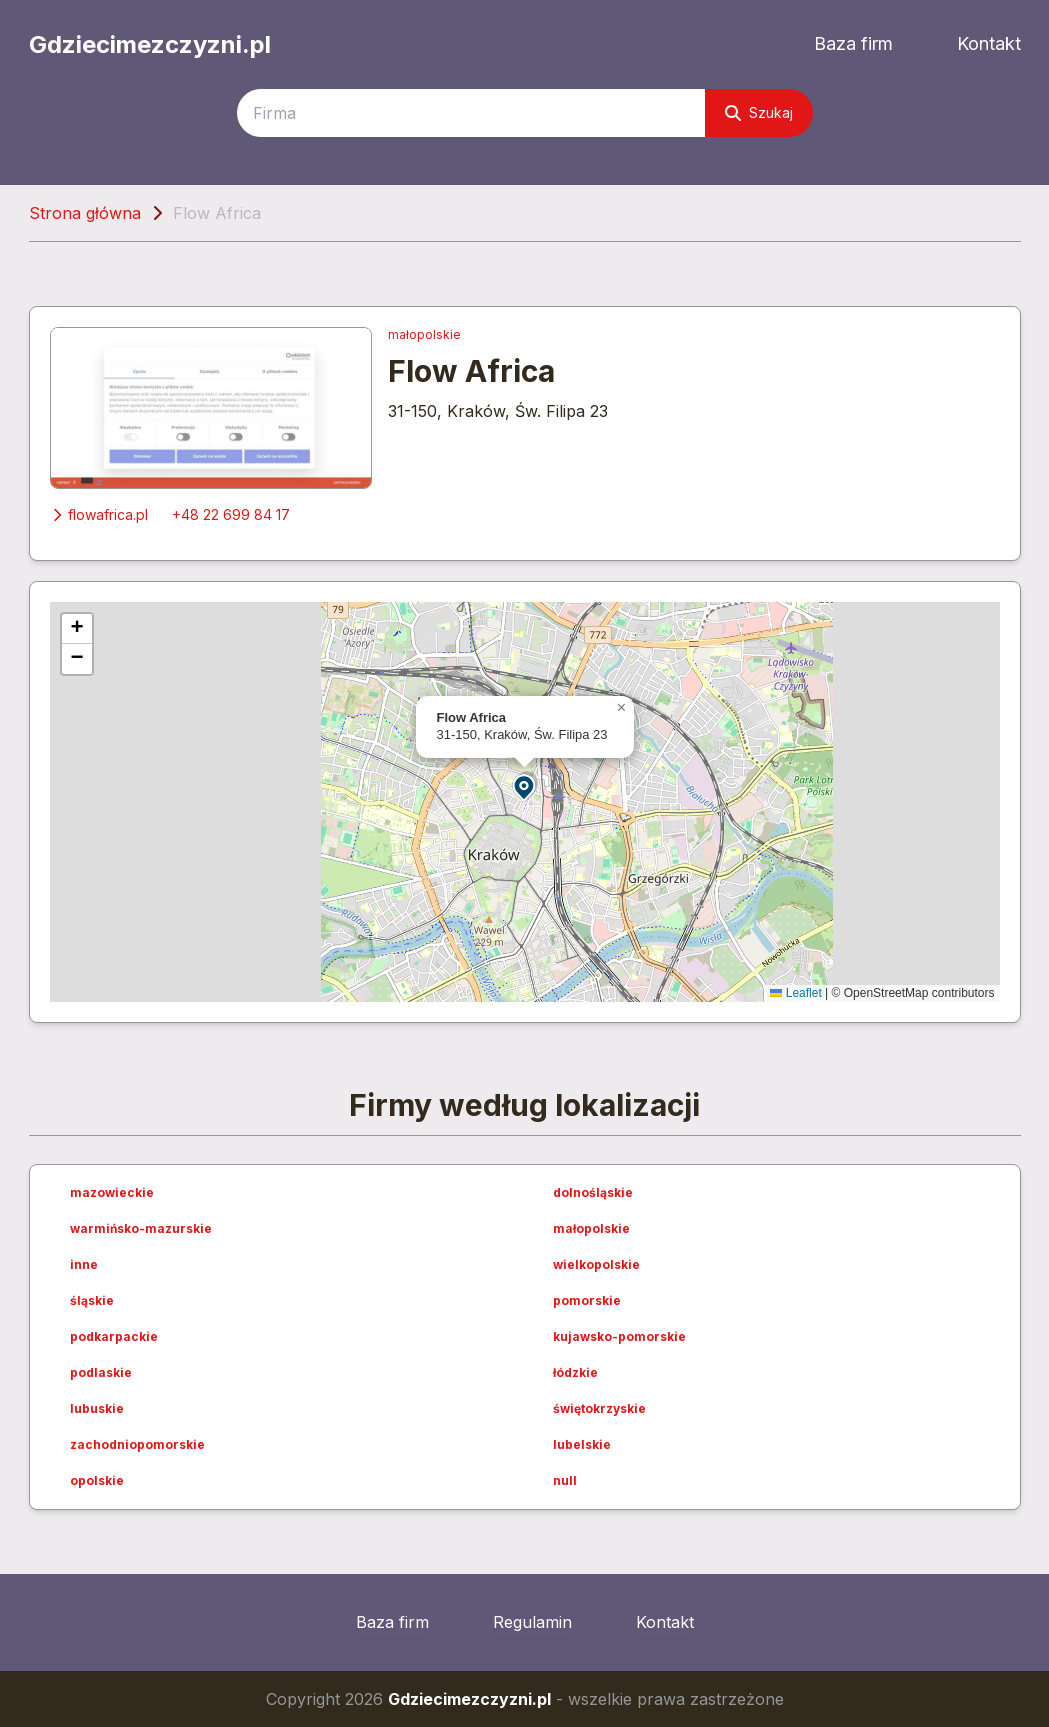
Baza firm (853, 43)
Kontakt (989, 43)
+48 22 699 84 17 (231, 514)
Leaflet (795, 993)
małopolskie (424, 334)
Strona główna (85, 213)
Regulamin (532, 1622)
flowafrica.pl (99, 514)
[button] (525, 786)
